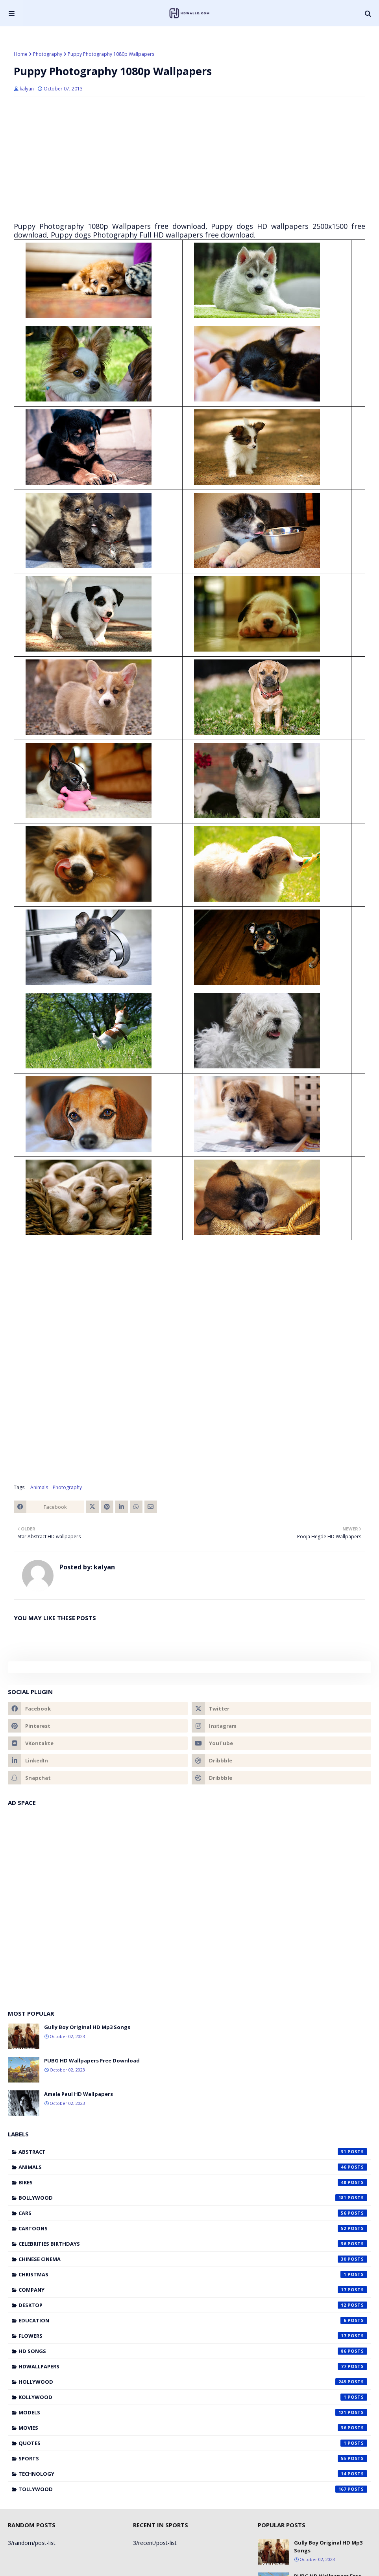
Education (192, 2320)
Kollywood (192, 2397)
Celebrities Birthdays (192, 2243)
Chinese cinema (192, 2259)
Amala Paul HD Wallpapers (78, 2093)
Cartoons (192, 2228)
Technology (192, 2473)
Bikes (192, 2182)
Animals (39, 1487)
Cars (192, 2213)
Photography (47, 54)
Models (192, 2412)
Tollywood (192, 2489)
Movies (192, 2427)
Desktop (192, 2305)
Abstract (192, 2151)
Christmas (192, 2274)
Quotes (192, 2443)
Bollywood (192, 2197)
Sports (192, 2458)
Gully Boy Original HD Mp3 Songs (87, 2027)
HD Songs (192, 2351)
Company (192, 2289)
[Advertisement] (189, 159)
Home (21, 54)
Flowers (192, 2335)
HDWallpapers (192, 2366)
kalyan (27, 88)
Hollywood (192, 2381)
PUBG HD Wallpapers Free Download (92, 2060)
